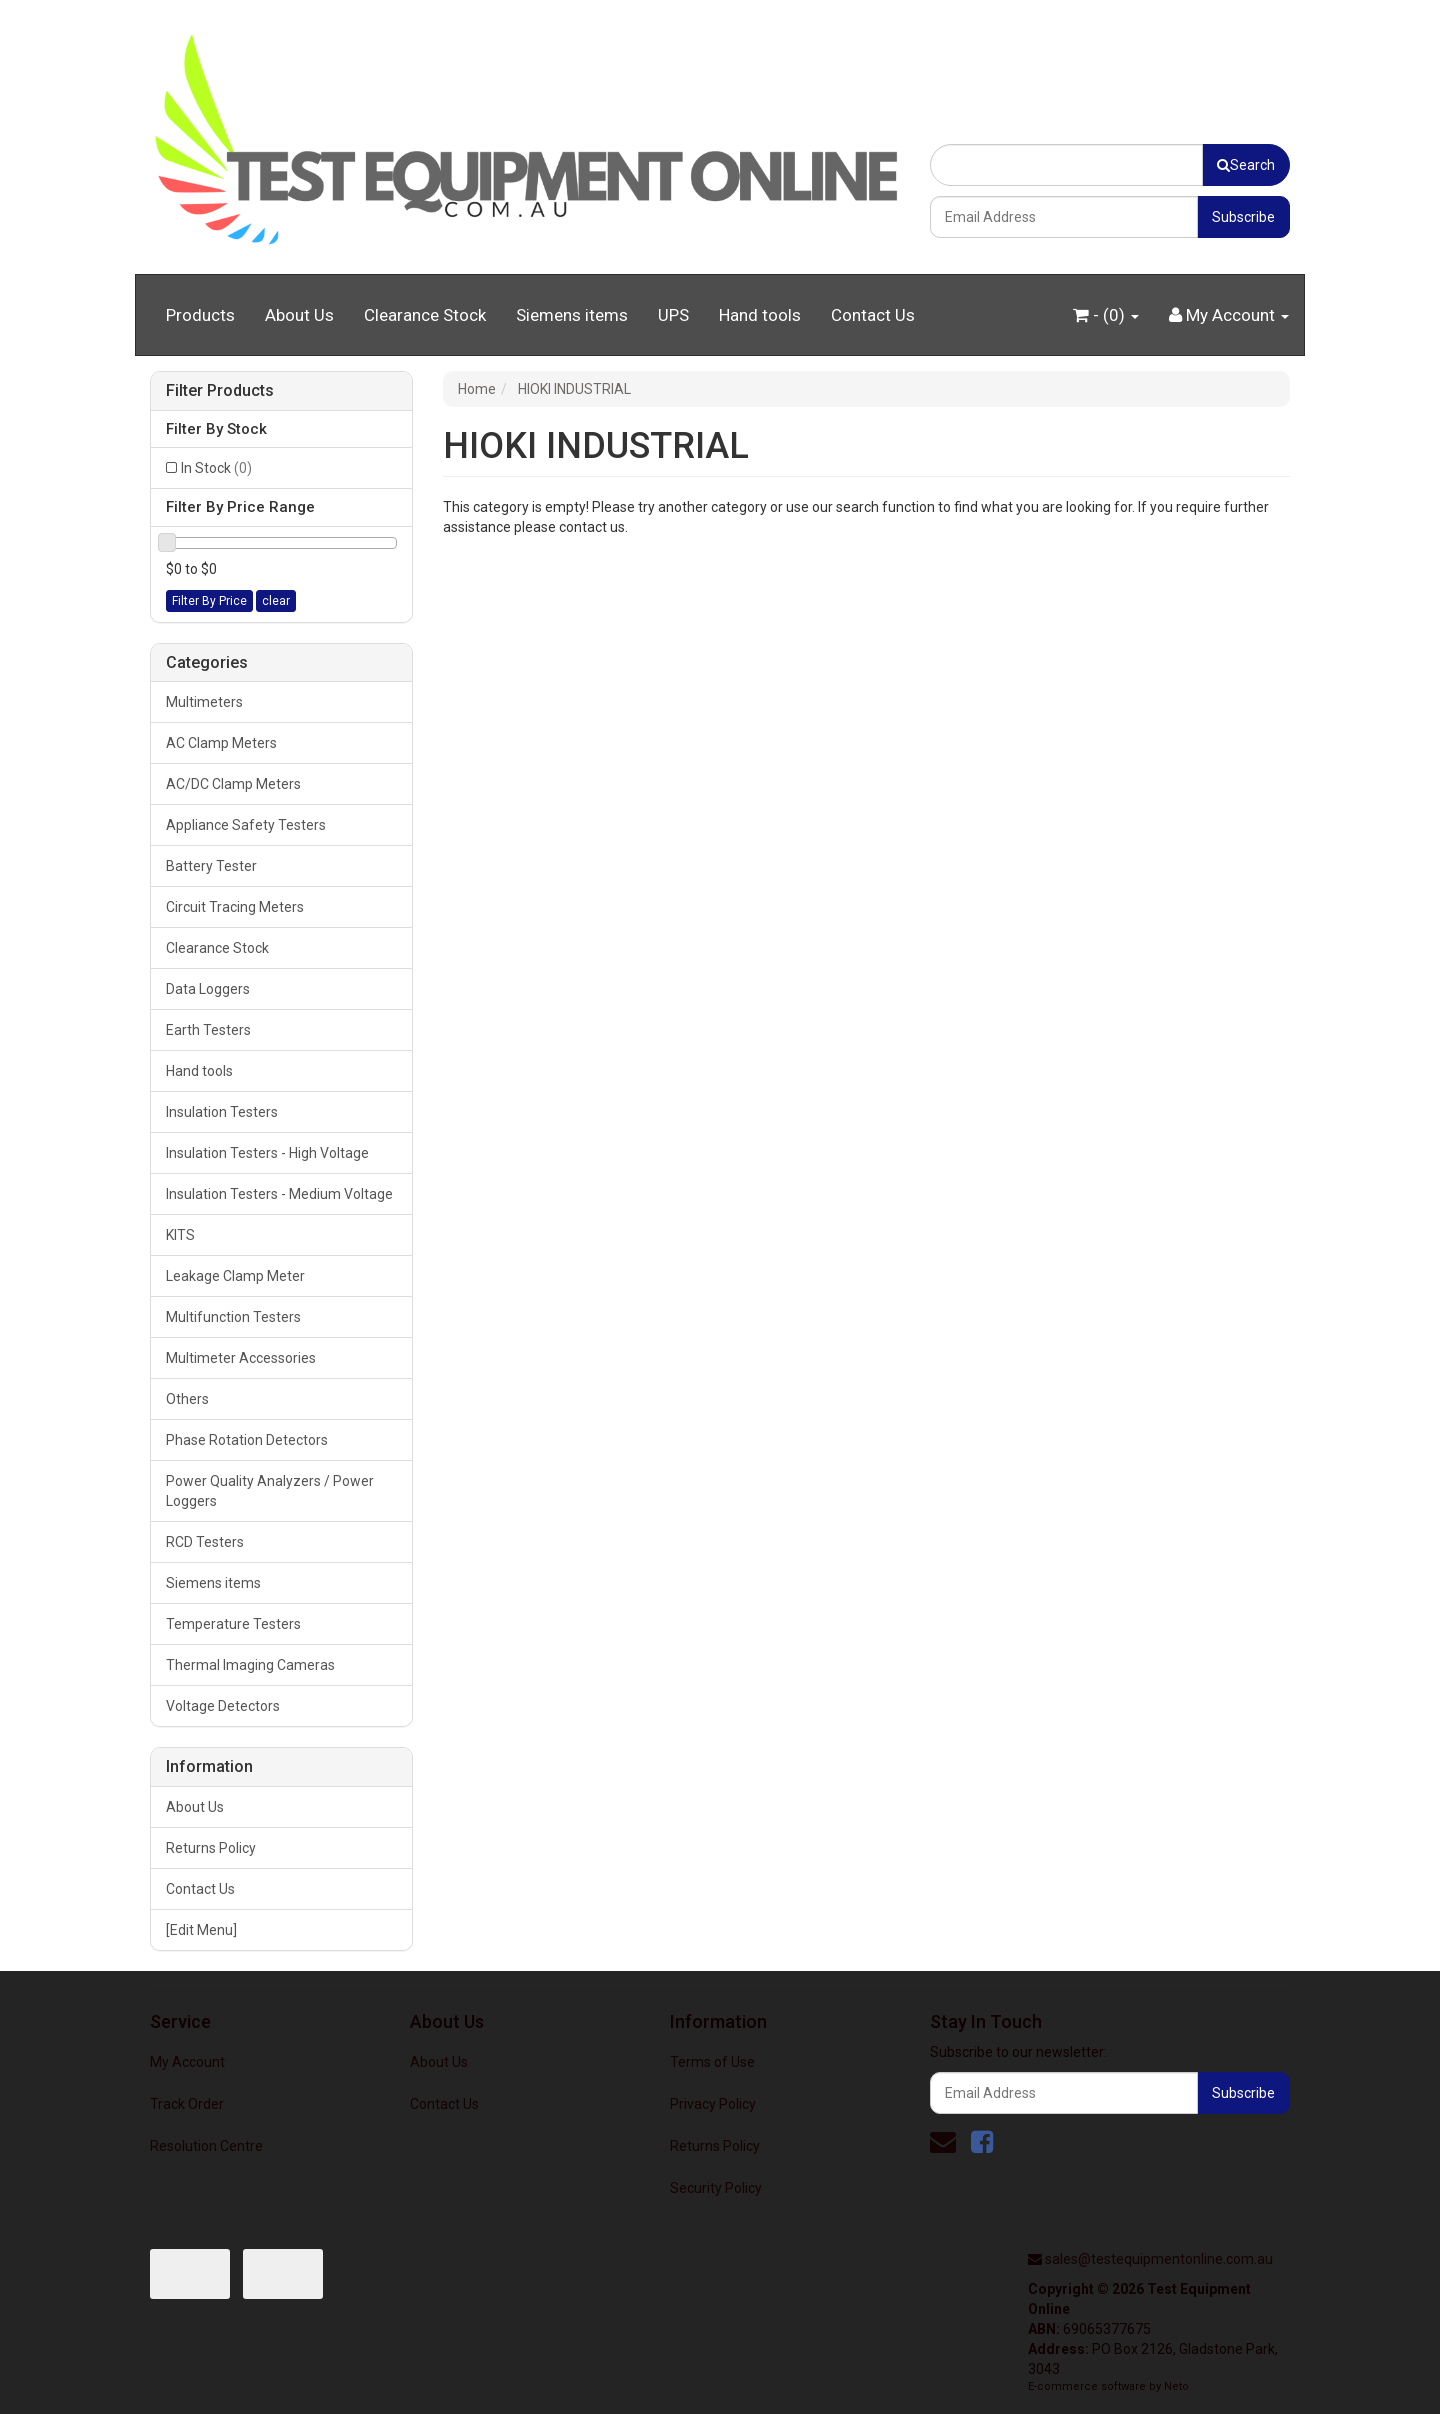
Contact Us (873, 315)
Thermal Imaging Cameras (250, 1665)
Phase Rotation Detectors (247, 1440)
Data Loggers (208, 989)
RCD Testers (205, 1542)
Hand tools (760, 315)
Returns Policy (211, 1848)
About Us (299, 315)
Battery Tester (211, 866)
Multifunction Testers (233, 1317)
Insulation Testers (222, 1112)
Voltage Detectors (223, 1706)
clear (276, 601)
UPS (673, 315)
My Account (187, 2062)
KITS (180, 1235)
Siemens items (572, 315)
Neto (1176, 2386)
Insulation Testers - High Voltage (267, 1153)
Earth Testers (208, 1030)
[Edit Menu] (201, 1930)
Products (200, 315)
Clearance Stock (425, 315)
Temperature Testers (233, 1624)
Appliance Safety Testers (246, 825)
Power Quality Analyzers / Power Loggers (270, 1491)
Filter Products (220, 391)
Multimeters (204, 702)
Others (187, 1399)
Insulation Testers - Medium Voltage (279, 1194)
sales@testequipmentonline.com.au (1159, 2259)
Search (1246, 165)
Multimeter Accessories (241, 1358)
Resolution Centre (206, 2146)
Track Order (187, 2104)
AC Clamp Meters (221, 743)
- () (1106, 315)
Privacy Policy (713, 2104)
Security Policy (716, 2188)
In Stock (216, 468)
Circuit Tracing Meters (235, 907)
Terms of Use (712, 2062)
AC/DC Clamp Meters (233, 784)
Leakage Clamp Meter (235, 1276)
